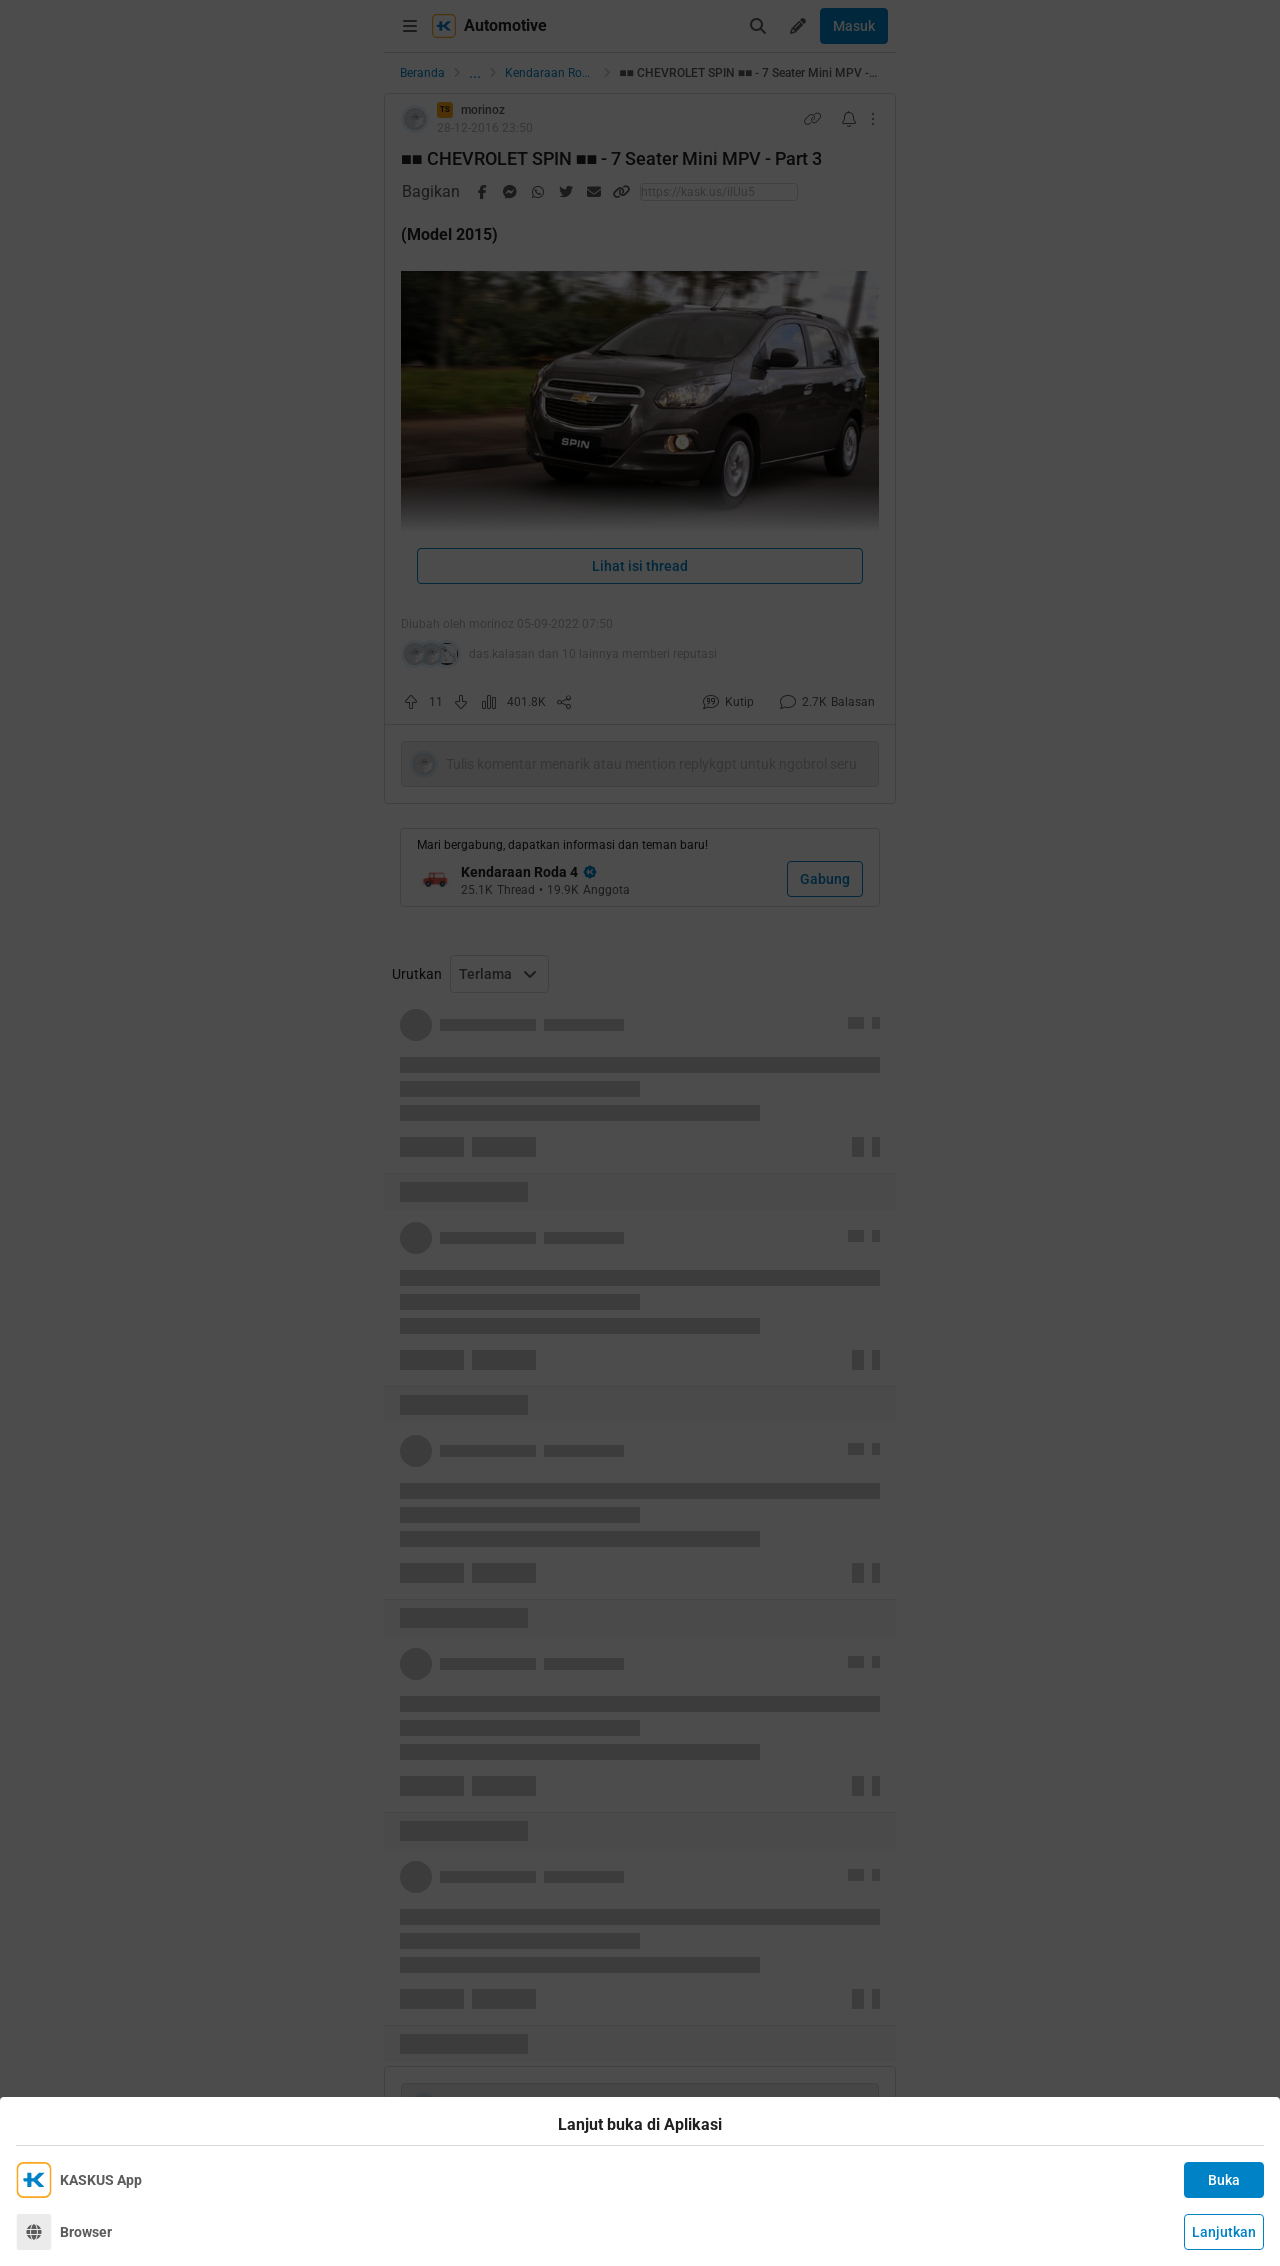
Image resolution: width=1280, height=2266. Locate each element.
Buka (1224, 2180)
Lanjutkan (1224, 2232)
